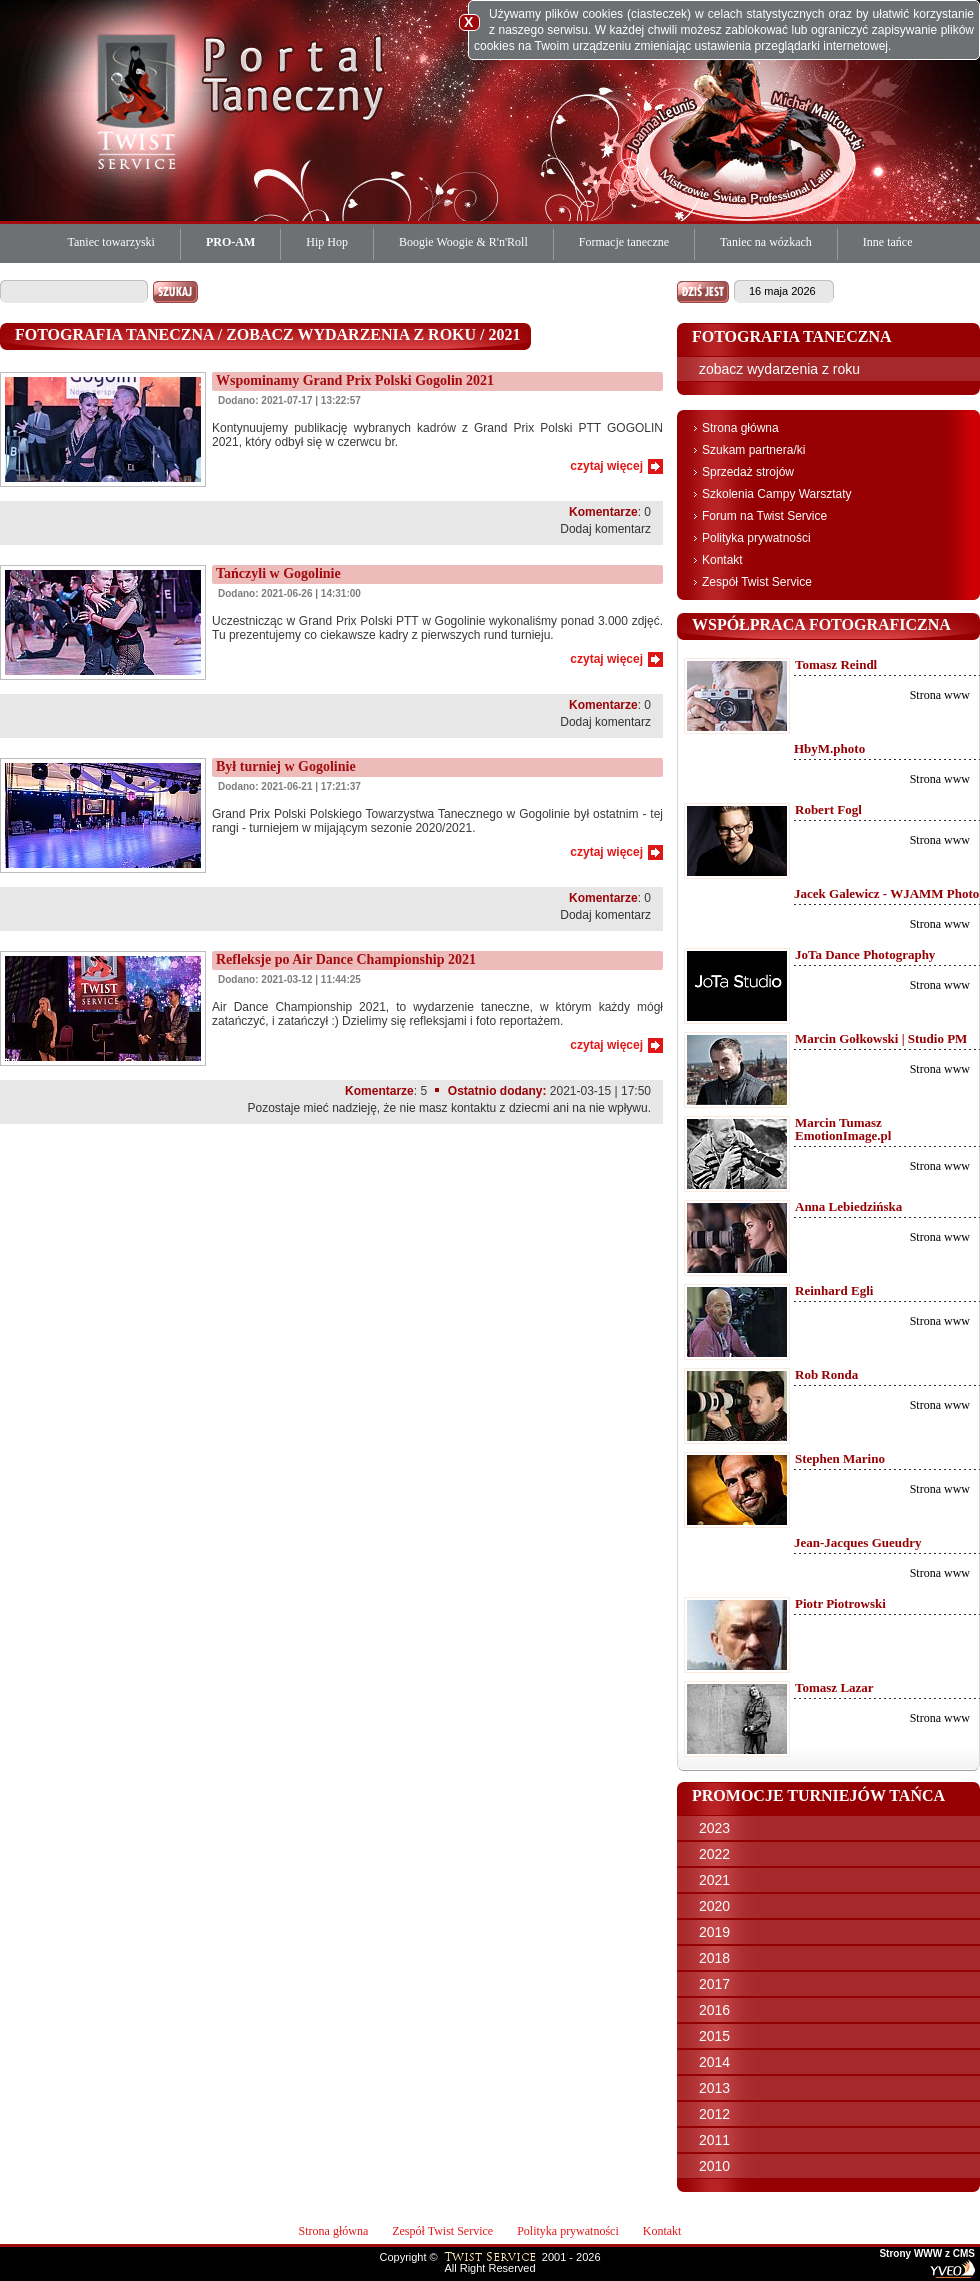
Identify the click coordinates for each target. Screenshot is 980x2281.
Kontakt (722, 560)
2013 (714, 2088)
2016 (714, 2010)
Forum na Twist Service (764, 516)
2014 (714, 2062)
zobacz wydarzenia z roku (779, 369)
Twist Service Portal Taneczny (140, 100)
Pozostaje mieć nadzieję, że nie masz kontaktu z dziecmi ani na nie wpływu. (449, 1108)
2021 (714, 1880)
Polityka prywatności (756, 538)
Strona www (940, 695)
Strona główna (740, 428)
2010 (714, 2166)
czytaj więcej (606, 466)
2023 (714, 1828)
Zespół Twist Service (757, 582)
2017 (714, 1984)
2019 (714, 1932)
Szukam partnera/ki (753, 450)
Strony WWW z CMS (927, 2254)
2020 (714, 1906)
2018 (714, 1958)
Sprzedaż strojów (748, 472)
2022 (714, 1854)
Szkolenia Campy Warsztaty (777, 494)
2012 (714, 2114)
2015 (714, 2036)
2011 (714, 2140)
